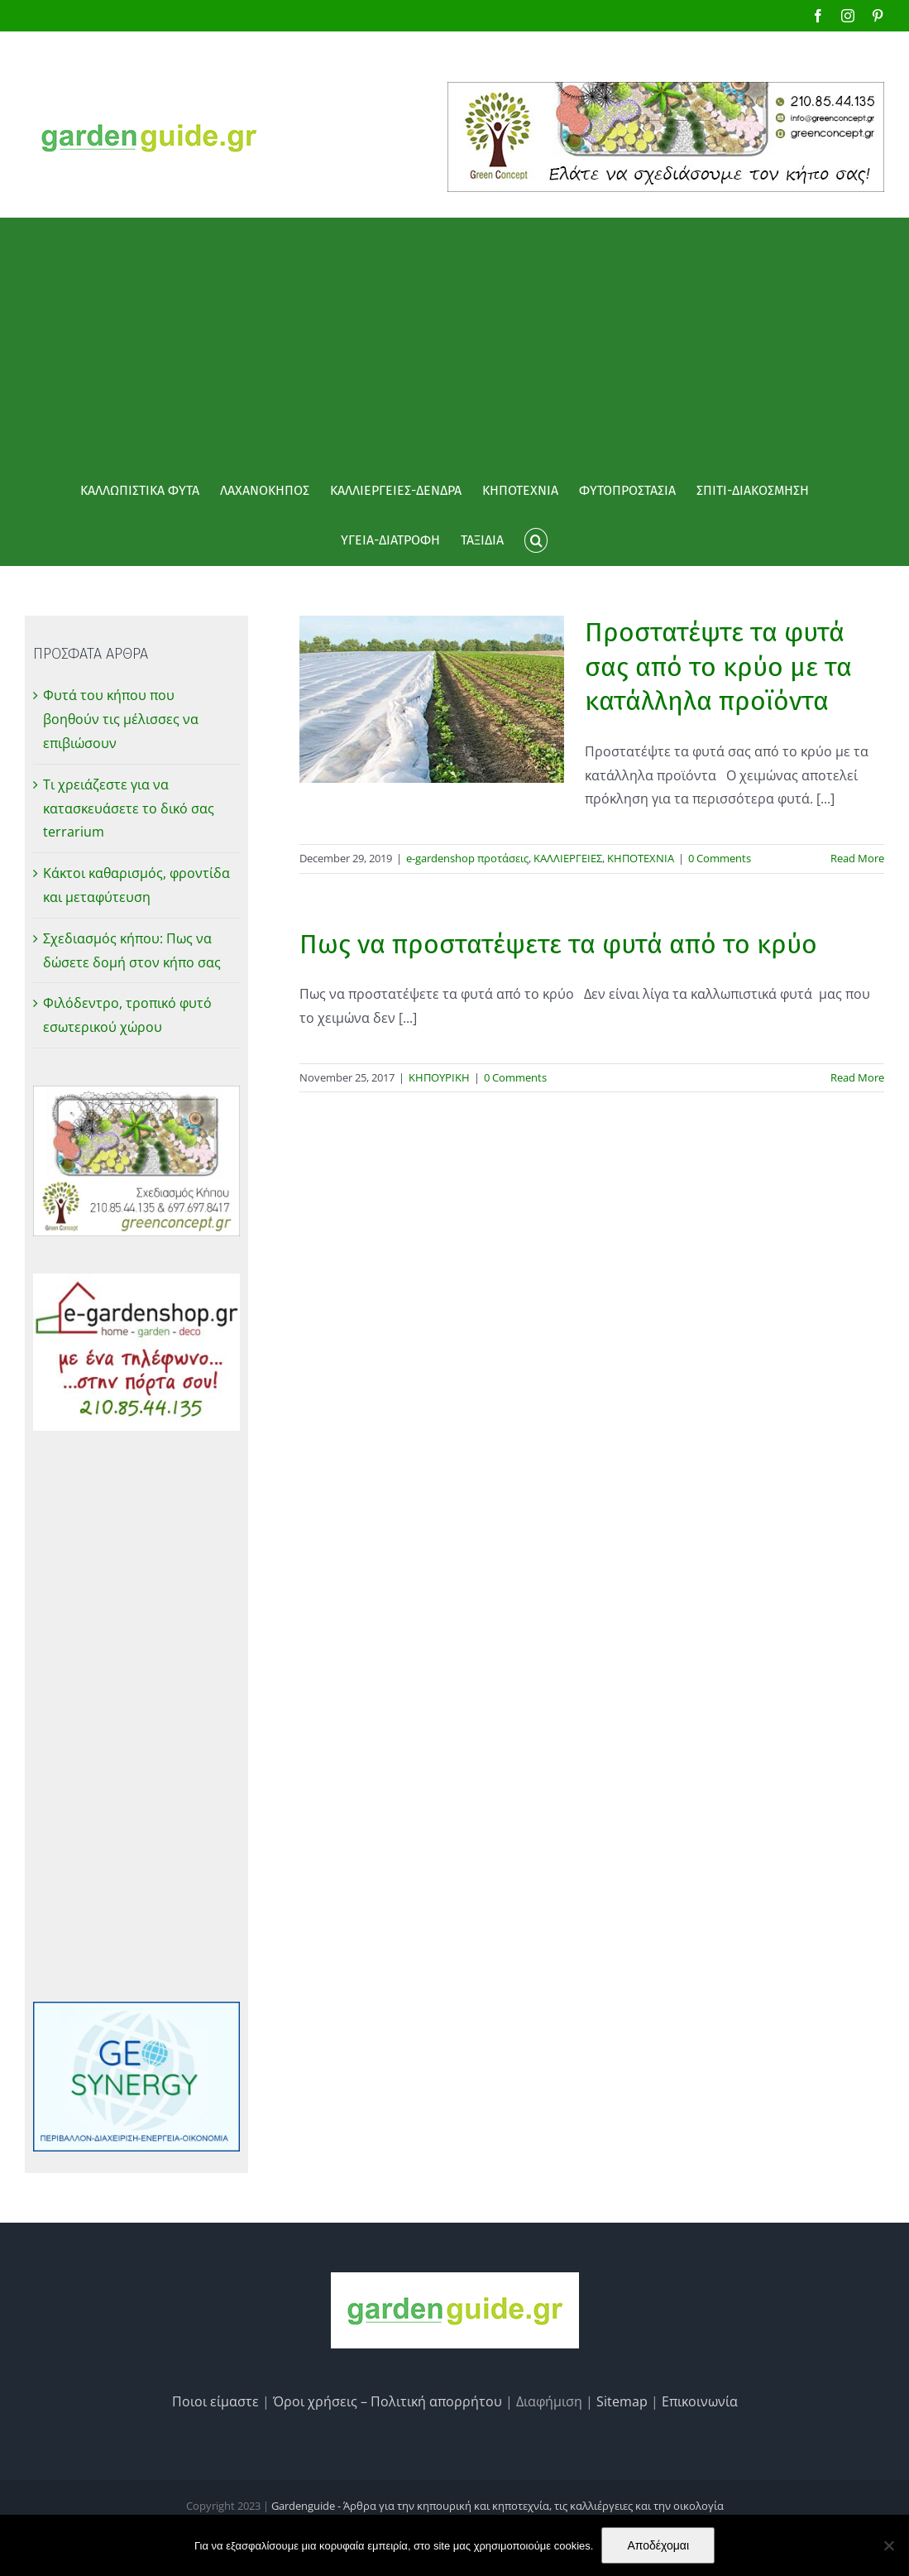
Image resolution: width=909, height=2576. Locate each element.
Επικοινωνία (700, 2401)
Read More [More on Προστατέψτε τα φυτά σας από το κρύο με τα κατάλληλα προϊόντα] (857, 858)
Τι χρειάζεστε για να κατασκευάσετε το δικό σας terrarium (128, 808)
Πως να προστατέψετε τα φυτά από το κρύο (558, 944)
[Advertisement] (454, 342)
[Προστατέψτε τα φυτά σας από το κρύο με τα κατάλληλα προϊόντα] (431, 699)
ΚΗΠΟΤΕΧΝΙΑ (640, 858)
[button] (536, 540)
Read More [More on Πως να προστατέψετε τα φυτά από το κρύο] (857, 1077)
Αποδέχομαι (658, 2545)
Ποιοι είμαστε (215, 2401)
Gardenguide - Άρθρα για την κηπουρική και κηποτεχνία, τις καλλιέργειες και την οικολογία (497, 2505)
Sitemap (622, 2401)
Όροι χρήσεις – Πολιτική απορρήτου (387, 2401)
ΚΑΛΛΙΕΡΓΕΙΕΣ (567, 858)
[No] (888, 2545)
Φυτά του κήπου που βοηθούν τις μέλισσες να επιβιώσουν (121, 719)
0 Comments (719, 858)
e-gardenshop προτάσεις (467, 858)
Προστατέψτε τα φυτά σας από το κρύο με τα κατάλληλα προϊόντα (718, 666)
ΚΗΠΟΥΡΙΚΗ (439, 1077)
